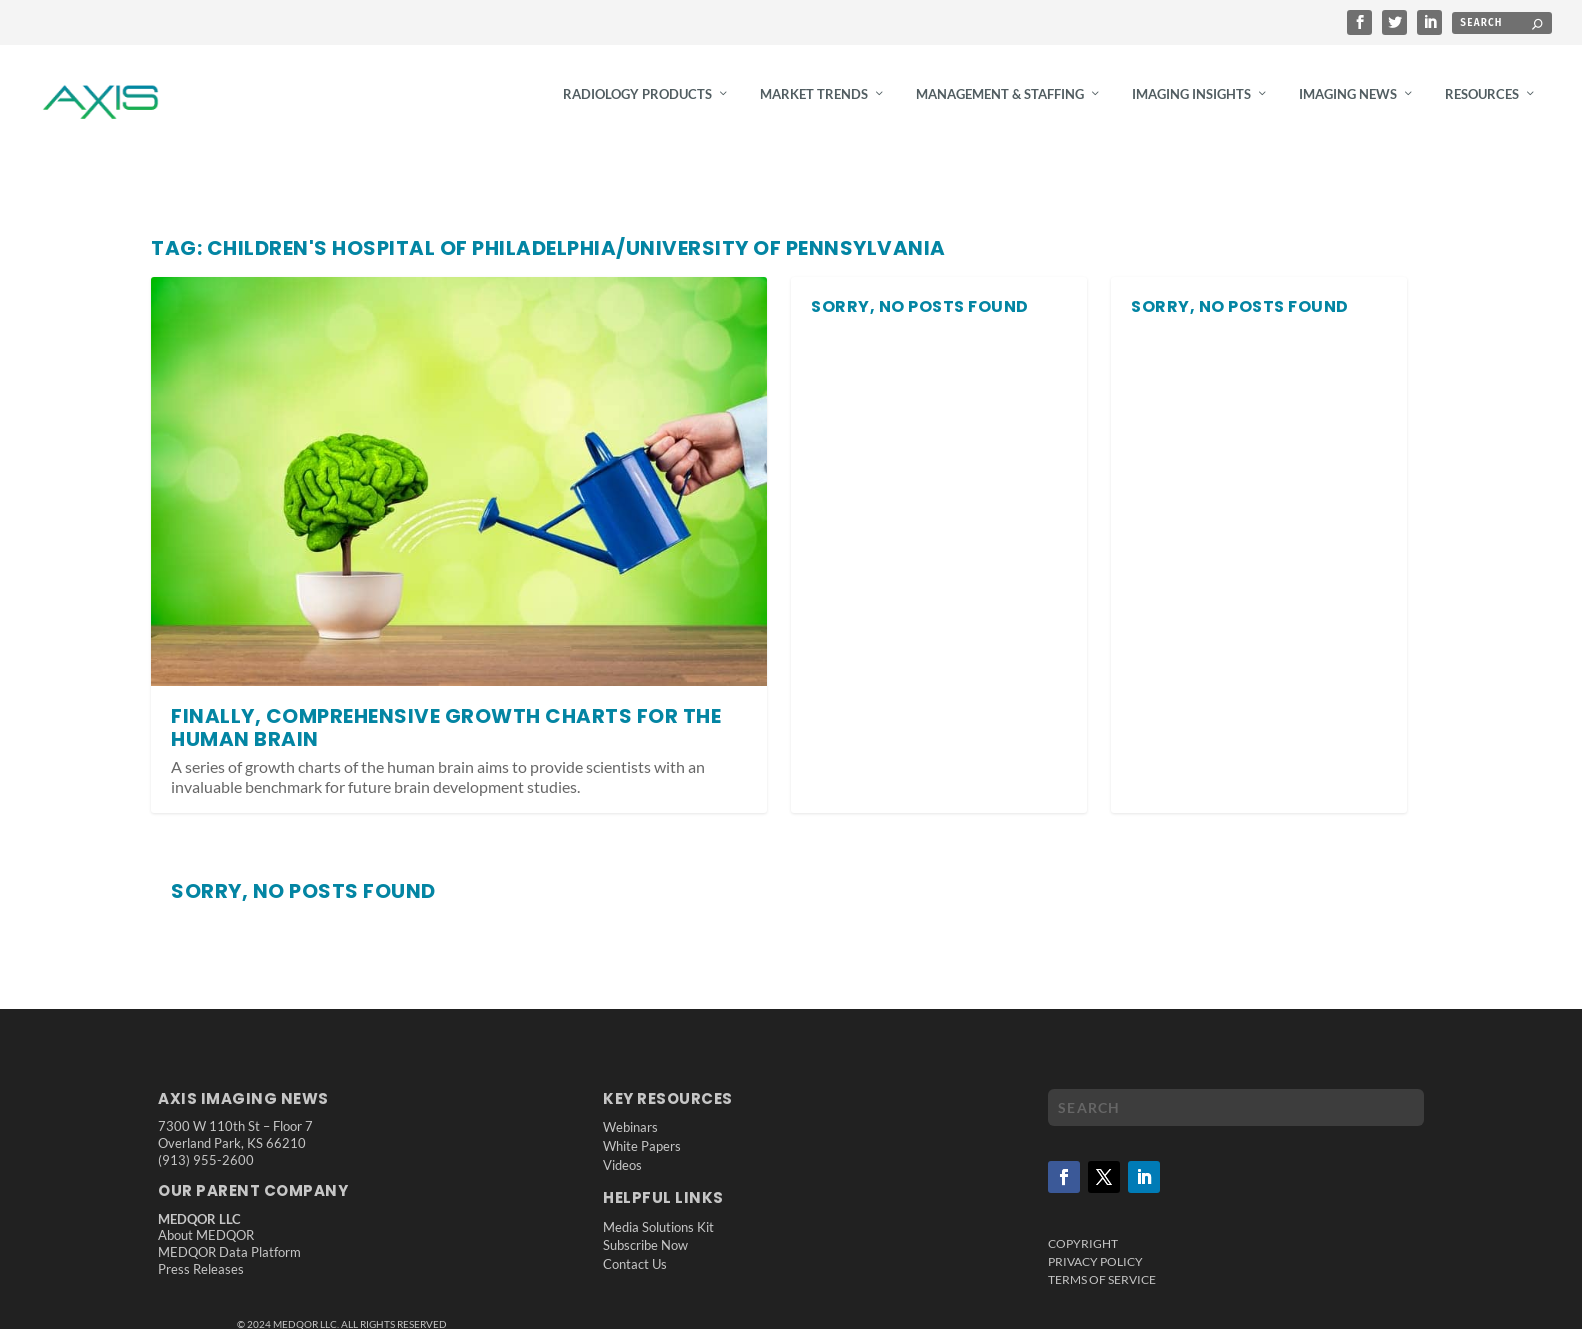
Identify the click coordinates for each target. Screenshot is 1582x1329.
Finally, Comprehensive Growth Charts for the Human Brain (446, 740)
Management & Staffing (1000, 107)
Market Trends (814, 107)
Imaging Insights (1191, 107)
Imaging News (1348, 107)
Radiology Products (637, 107)
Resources (1482, 107)
